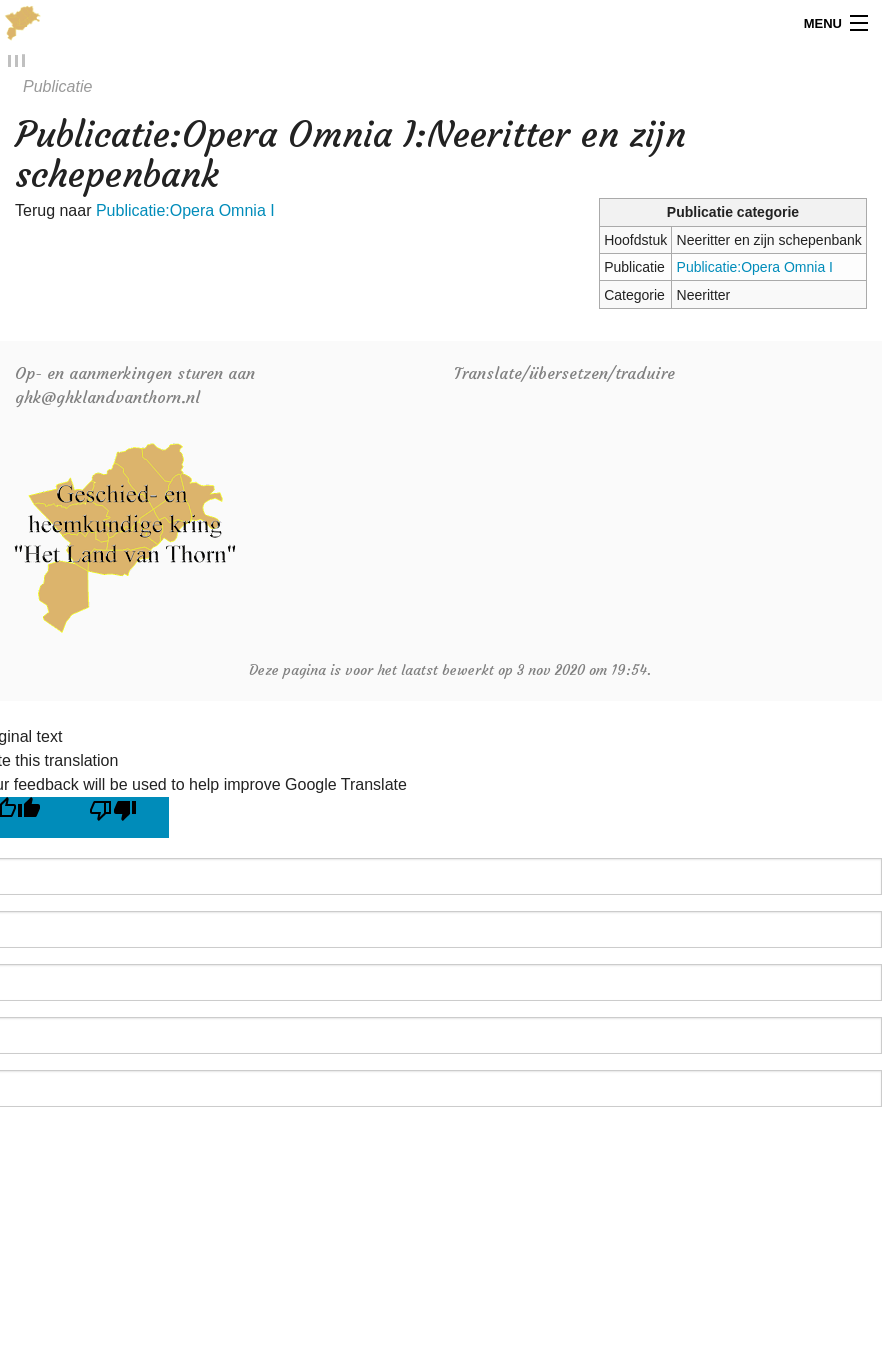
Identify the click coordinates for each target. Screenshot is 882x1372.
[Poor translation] (121, 818)
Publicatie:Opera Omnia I (755, 268)
